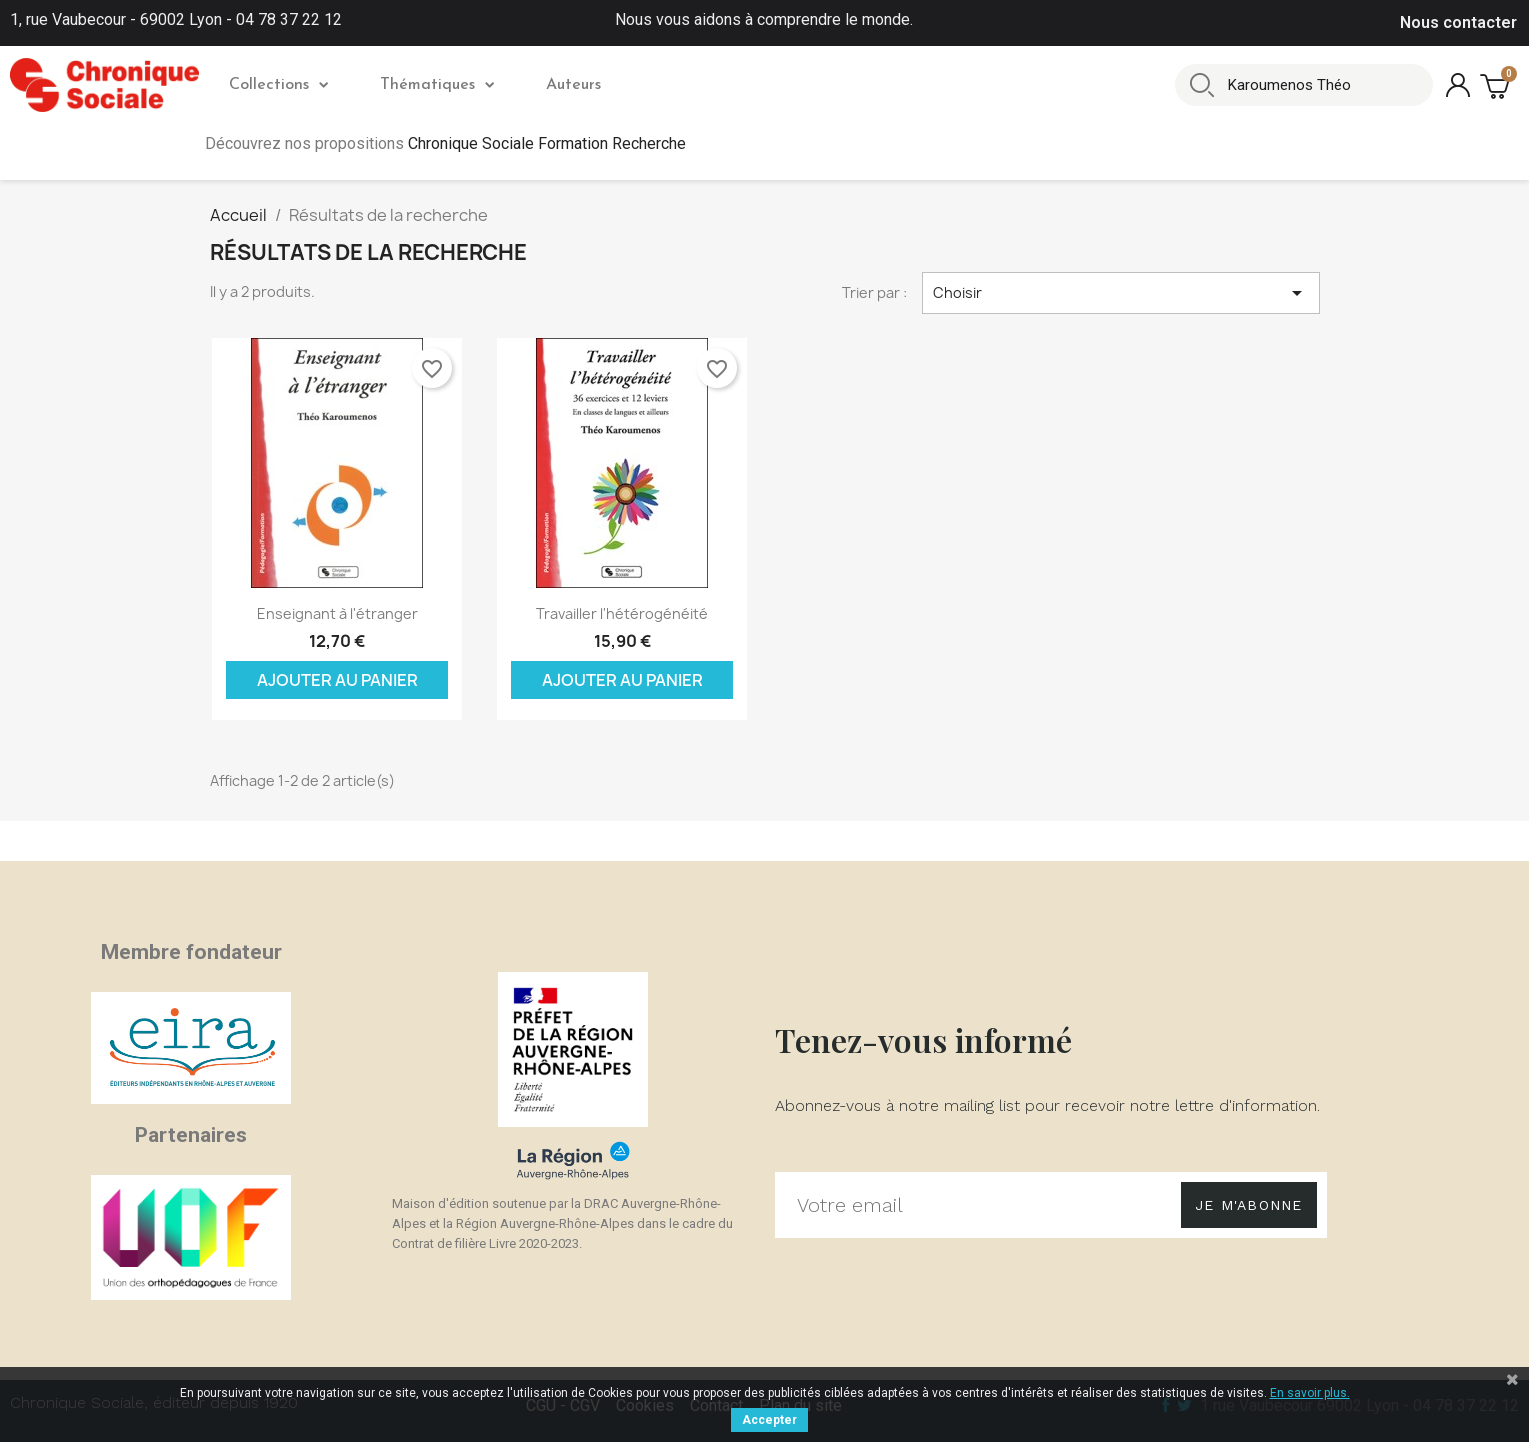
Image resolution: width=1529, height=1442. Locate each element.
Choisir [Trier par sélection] (1121, 293)
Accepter (769, 1420)
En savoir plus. (1310, 1393)
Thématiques (437, 85)
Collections (278, 85)
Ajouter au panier (337, 680)
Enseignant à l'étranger (337, 613)
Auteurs (573, 85)
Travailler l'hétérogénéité (622, 613)
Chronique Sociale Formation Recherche (547, 143)
